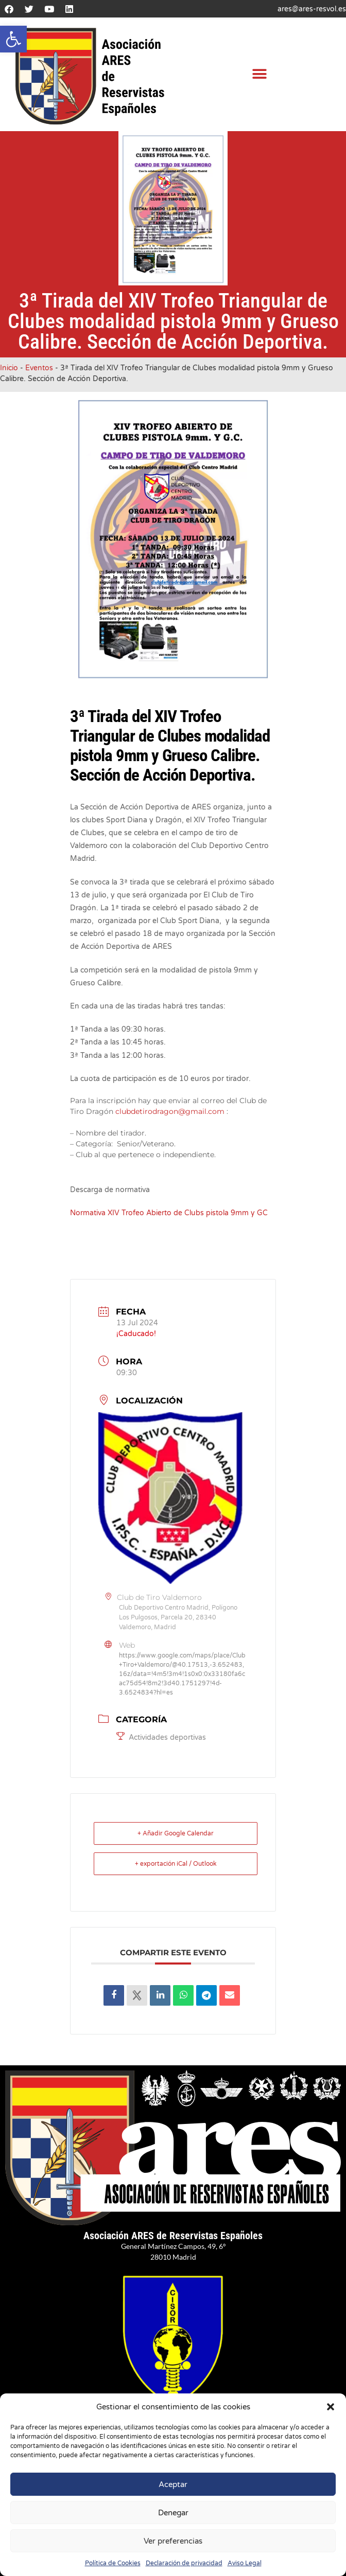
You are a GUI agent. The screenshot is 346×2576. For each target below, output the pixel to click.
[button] (13, 39)
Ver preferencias (173, 2541)
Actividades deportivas (161, 1737)
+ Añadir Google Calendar (175, 1833)
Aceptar (173, 2484)
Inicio (9, 368)
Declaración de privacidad (184, 2563)
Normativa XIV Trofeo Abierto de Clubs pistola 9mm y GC (169, 1213)
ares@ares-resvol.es (312, 9)
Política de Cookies (113, 2563)
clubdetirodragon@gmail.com (169, 1111)
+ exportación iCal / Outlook (176, 1863)
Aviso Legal (245, 2563)
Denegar (173, 2512)
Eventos (39, 368)
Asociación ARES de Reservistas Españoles (173, 2235)
